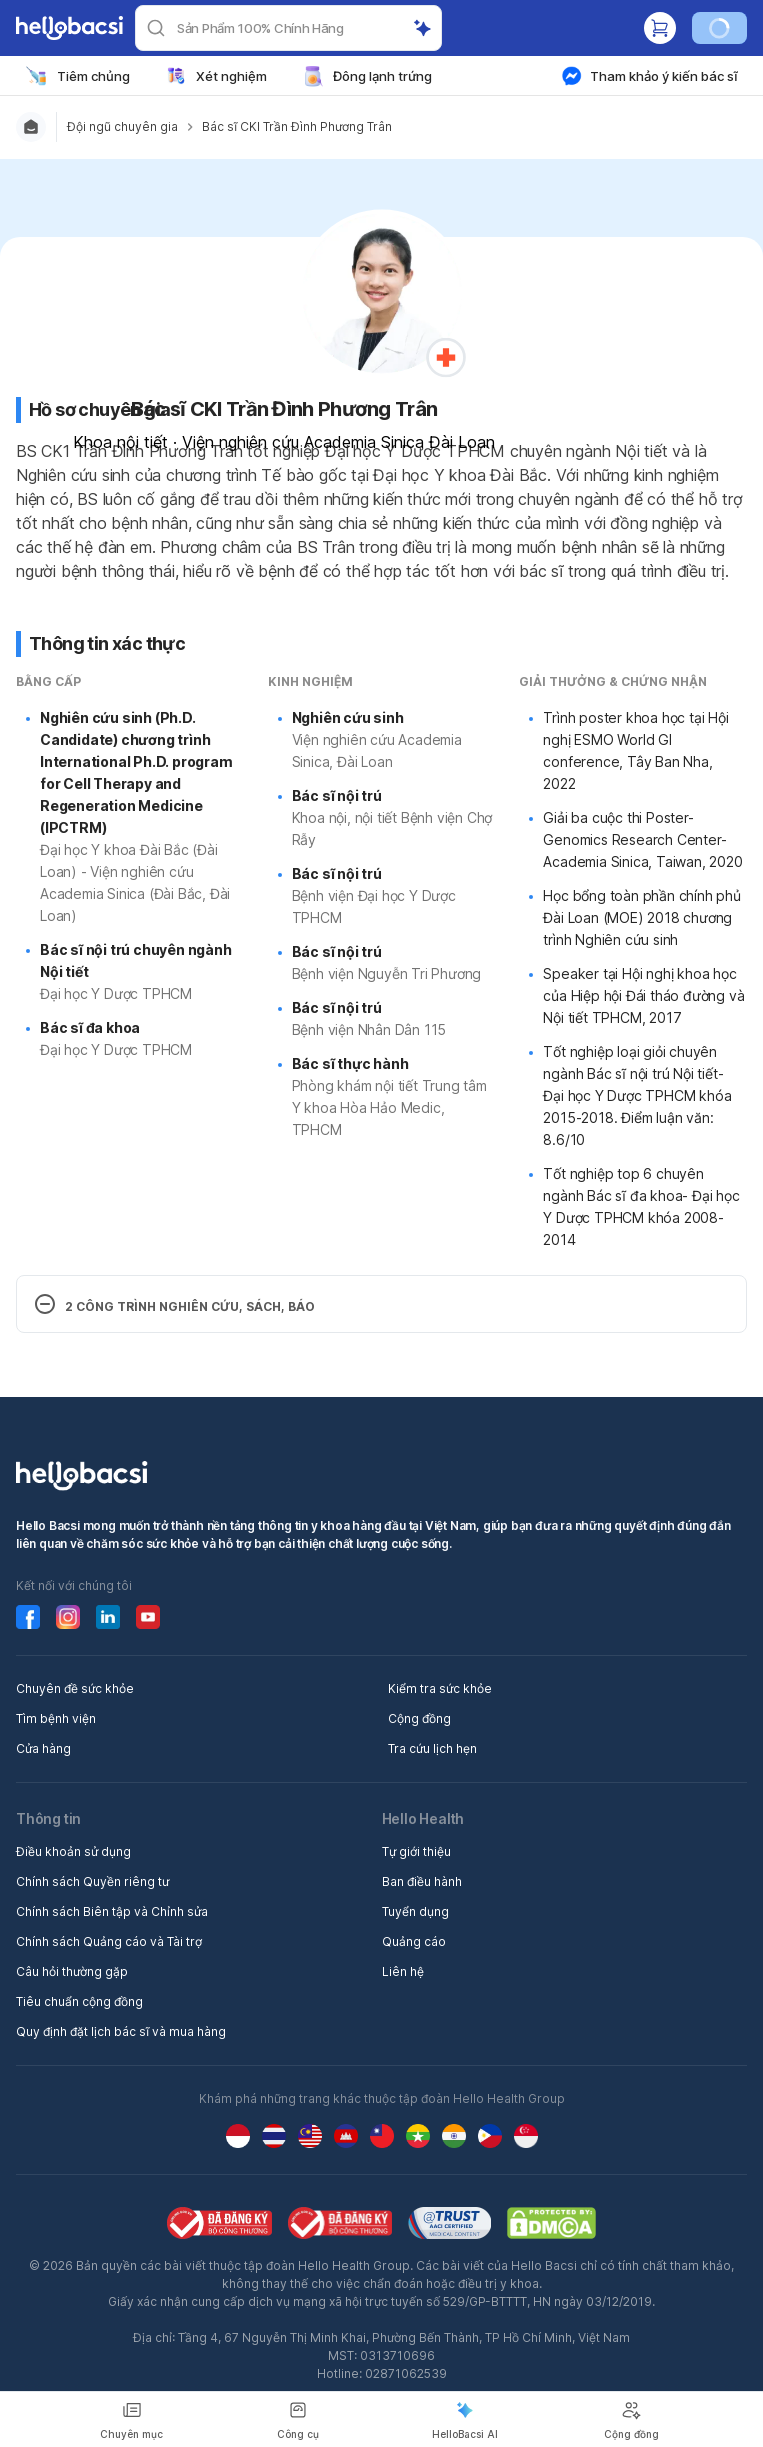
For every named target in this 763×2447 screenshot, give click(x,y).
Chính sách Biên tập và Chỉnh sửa (112, 1911)
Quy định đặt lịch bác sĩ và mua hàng (121, 2031)
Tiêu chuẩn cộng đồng (79, 2001)
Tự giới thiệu (416, 1851)
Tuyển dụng (415, 1911)
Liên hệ (403, 1971)
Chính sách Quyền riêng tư (92, 1881)
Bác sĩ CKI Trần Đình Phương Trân (297, 126)
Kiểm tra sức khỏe (440, 1688)
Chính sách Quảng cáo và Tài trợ (109, 1941)
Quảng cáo (414, 1941)
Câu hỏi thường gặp (72, 1971)
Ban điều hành (422, 1881)
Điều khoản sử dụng (73, 1851)
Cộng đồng (419, 1718)
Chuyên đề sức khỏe (75, 1688)
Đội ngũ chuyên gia (122, 126)
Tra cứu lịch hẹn (432, 1748)
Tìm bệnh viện (56, 1718)
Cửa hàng (43, 1748)
